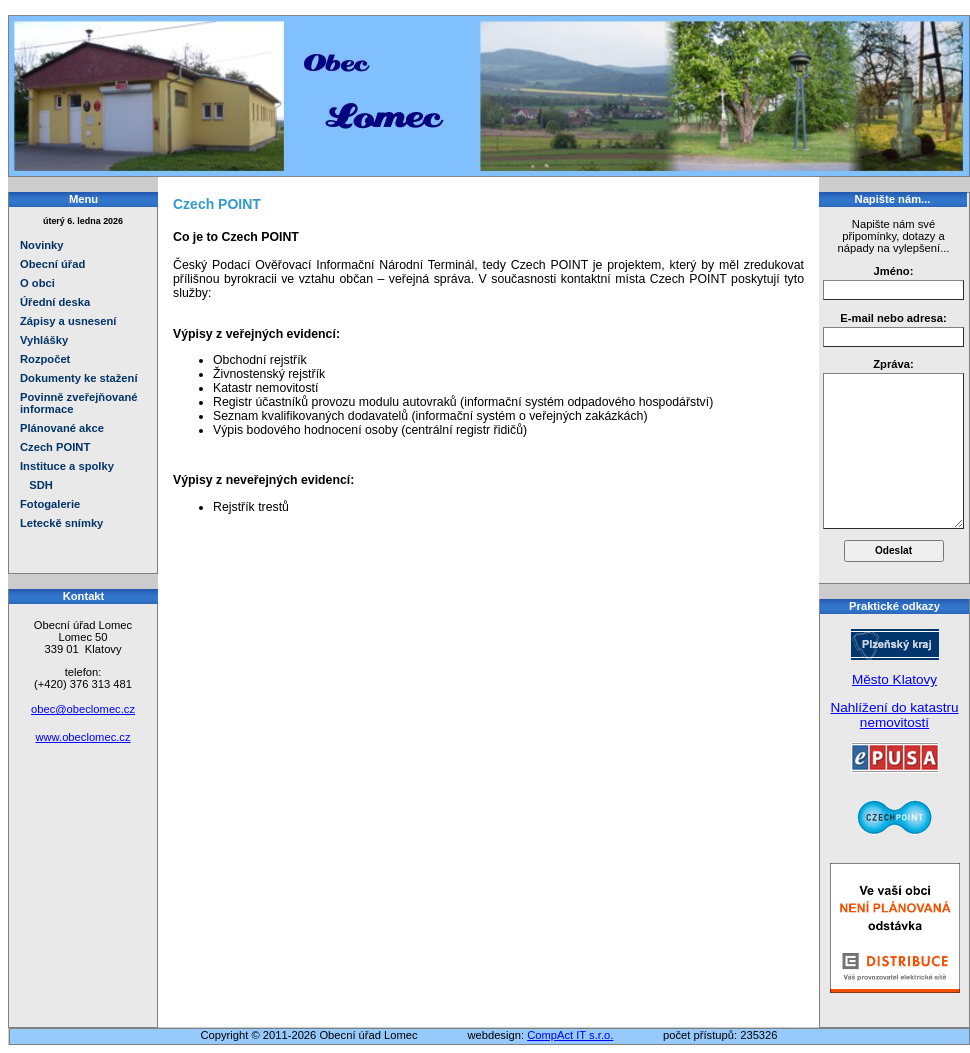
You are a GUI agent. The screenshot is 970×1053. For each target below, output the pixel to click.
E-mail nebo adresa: (893, 318)
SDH (36, 485)
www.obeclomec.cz (82, 737)
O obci (37, 283)
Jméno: (894, 271)
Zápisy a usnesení (68, 321)
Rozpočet (45, 359)
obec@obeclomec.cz (83, 709)
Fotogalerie (50, 504)
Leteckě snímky (61, 523)
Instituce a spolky (67, 466)
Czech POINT (55, 447)
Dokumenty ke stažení (79, 378)
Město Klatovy (894, 679)
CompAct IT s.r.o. (570, 1035)
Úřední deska (55, 302)
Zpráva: (893, 364)
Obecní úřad (52, 264)
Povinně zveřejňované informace (79, 403)
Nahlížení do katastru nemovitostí (894, 715)
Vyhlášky (44, 340)
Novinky (42, 245)
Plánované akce (62, 428)
